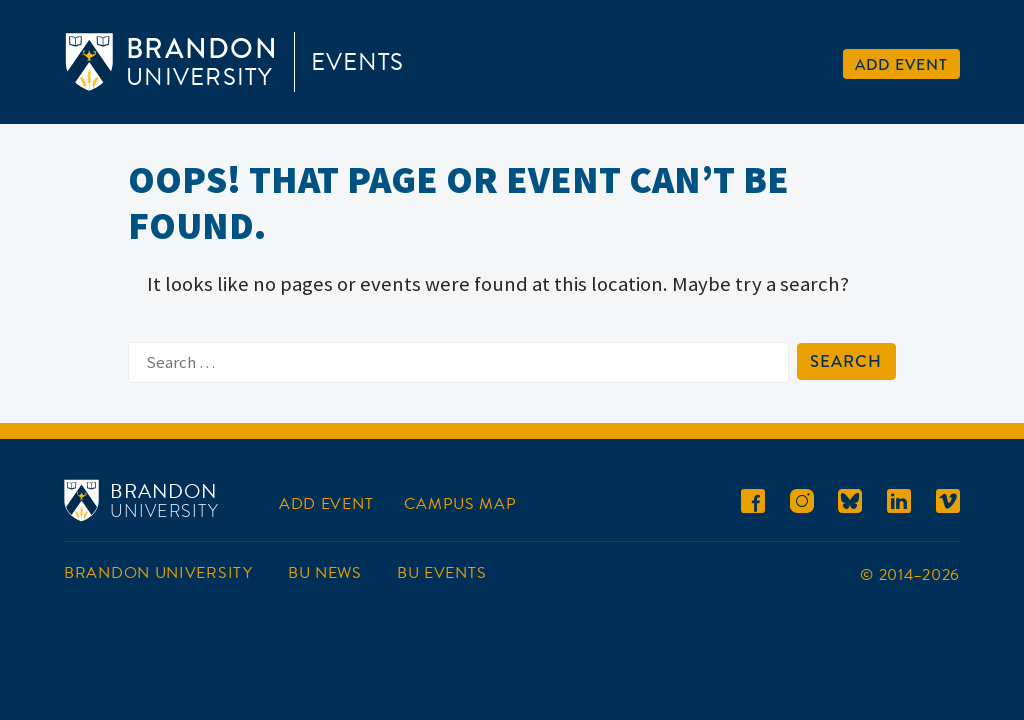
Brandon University (158, 573)
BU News (325, 573)
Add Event (902, 64)
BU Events (441, 573)
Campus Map (460, 504)
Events (357, 62)
